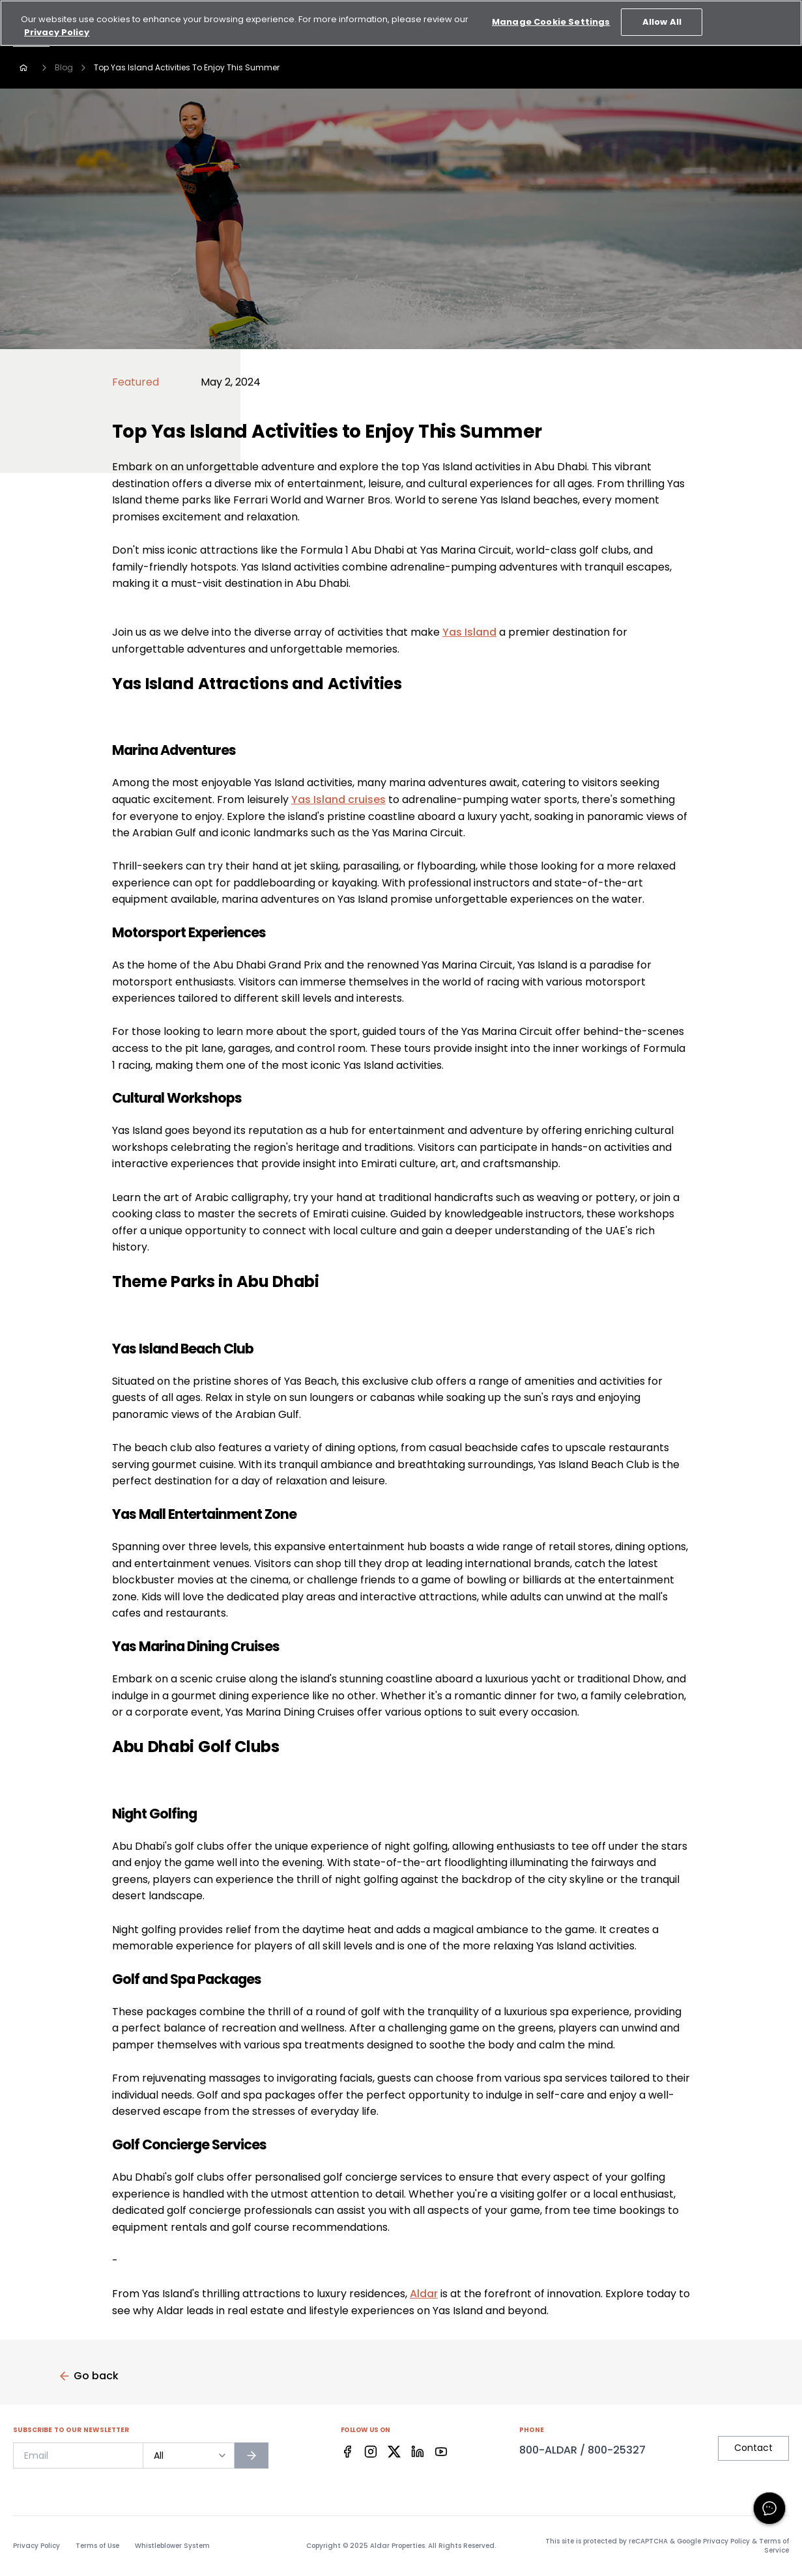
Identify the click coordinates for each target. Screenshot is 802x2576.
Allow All (661, 13)
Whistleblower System (172, 2546)
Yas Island (469, 632)
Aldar (424, 2293)
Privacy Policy (36, 2546)
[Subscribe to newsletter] (251, 2455)
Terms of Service (774, 2545)
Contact (753, 2447)
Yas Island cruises (338, 799)
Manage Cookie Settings (551, 13)
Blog (64, 67)
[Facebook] (347, 2451)
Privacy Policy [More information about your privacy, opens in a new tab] (56, 24)
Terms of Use (97, 2546)
